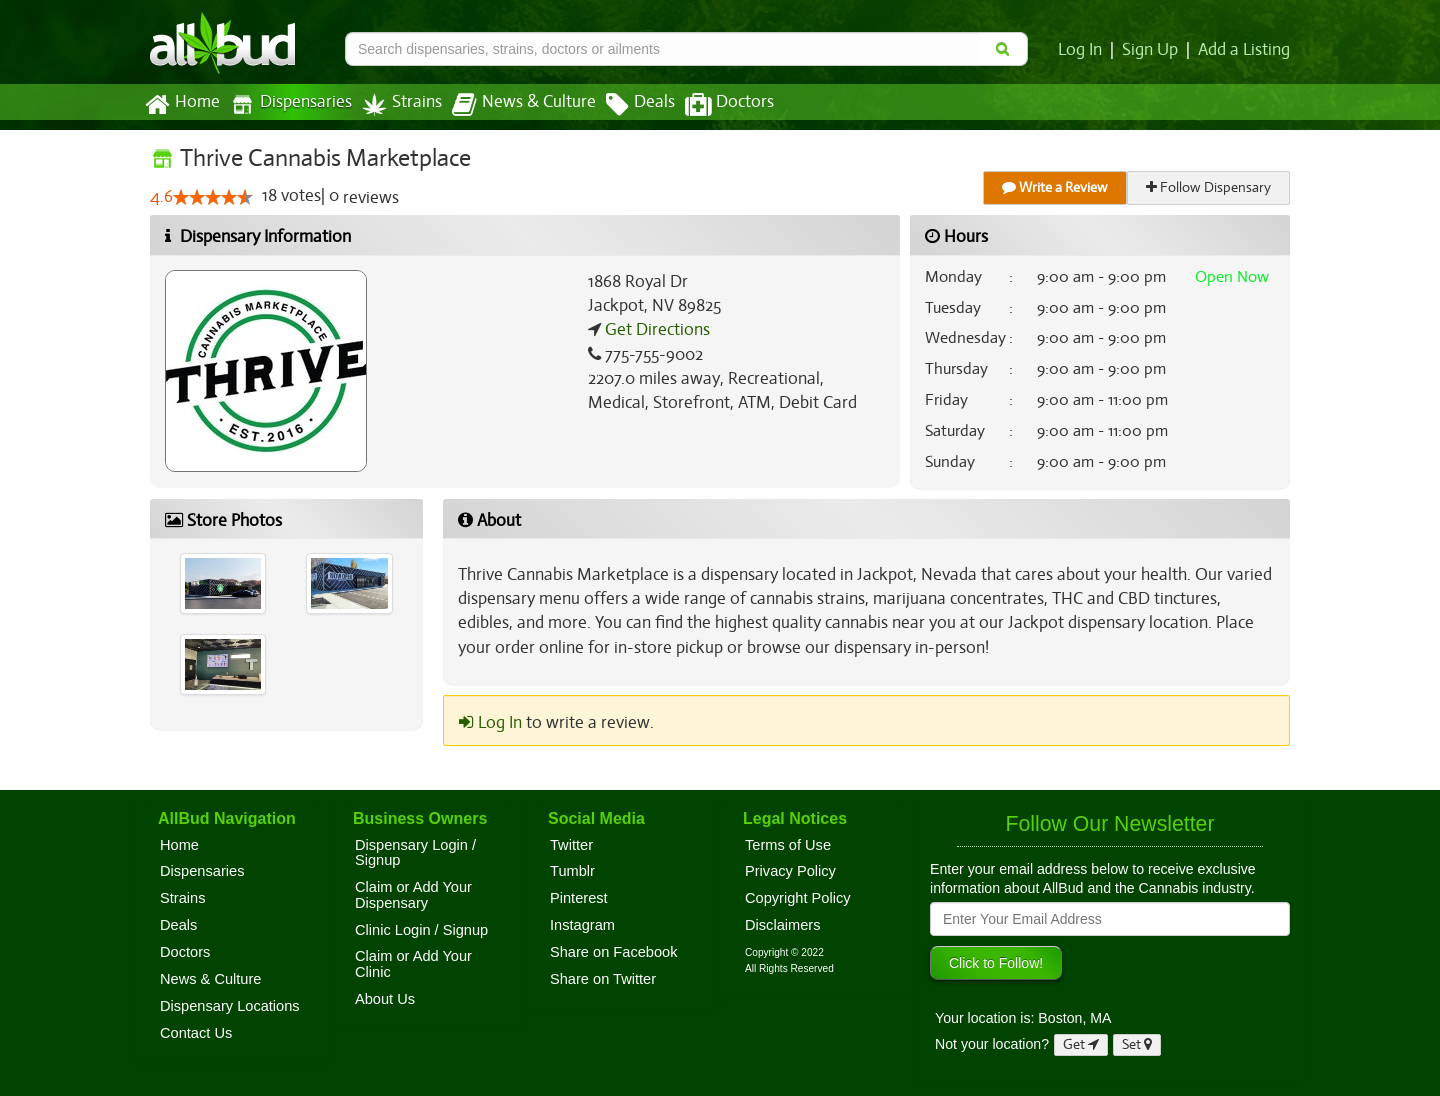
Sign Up (1153, 50)
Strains (395, 104)
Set (1137, 1044)
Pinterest (579, 898)
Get (1081, 1044)
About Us (385, 999)
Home (181, 105)
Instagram (582, 925)
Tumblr (572, 871)
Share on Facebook (614, 952)
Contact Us (196, 1033)
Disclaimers (783, 925)
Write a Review (1056, 187)
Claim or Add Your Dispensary (413, 895)
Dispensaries (287, 104)
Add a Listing (1245, 50)
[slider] (212, 198)
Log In (1084, 50)
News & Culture (513, 105)
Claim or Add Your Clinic (413, 964)
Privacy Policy (790, 871)
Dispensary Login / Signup (415, 853)
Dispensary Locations (230, 1006)
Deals (625, 105)
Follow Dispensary (1210, 187)
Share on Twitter (603, 979)
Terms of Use (788, 845)
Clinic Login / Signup (421, 930)
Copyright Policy (798, 898)
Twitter (571, 845)
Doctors (712, 105)
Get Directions (655, 330)
